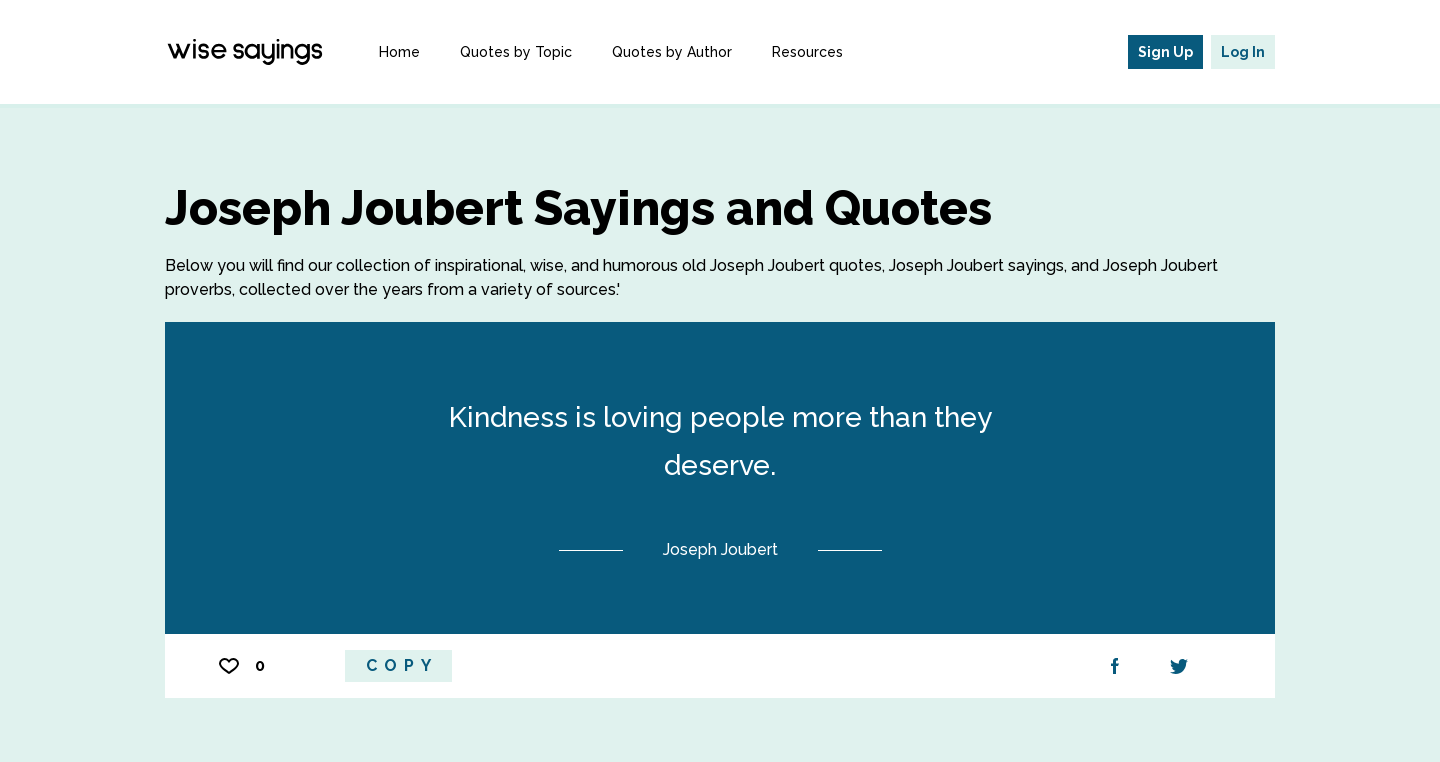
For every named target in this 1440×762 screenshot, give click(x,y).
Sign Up (1165, 52)
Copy (402, 665)
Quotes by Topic (516, 52)
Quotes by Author (672, 52)
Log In (1243, 52)
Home (399, 52)
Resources (807, 52)
